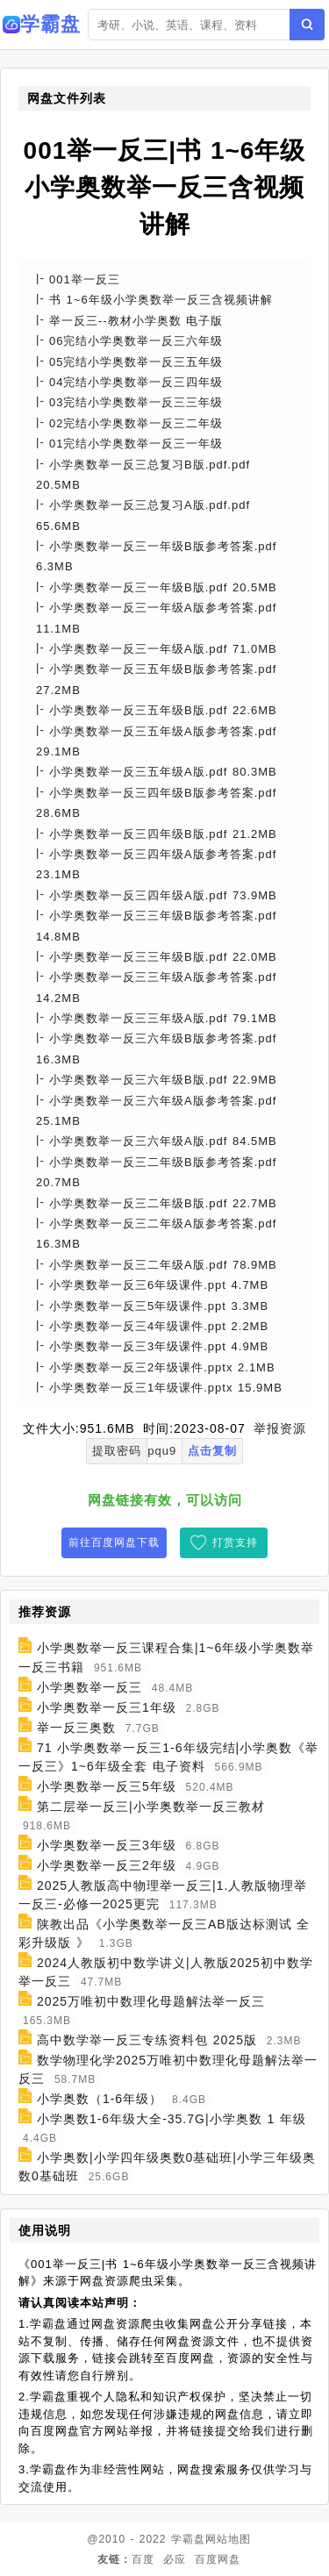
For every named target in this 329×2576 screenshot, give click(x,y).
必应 (174, 2559)
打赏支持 (235, 1542)
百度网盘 (217, 2559)
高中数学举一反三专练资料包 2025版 (147, 2040)
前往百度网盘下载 (114, 1542)
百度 (143, 2559)
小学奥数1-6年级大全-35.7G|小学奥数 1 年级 (171, 2119)
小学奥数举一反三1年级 (106, 1707)
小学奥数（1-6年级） (99, 2099)
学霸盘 (188, 2539)
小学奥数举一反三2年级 (106, 1865)
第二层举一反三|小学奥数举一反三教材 (151, 1807)
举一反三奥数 (76, 1728)
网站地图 (228, 2539)
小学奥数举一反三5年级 (106, 1786)
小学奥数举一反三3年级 (106, 1845)
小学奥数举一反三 (89, 1687)
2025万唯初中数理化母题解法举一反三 (151, 2001)
